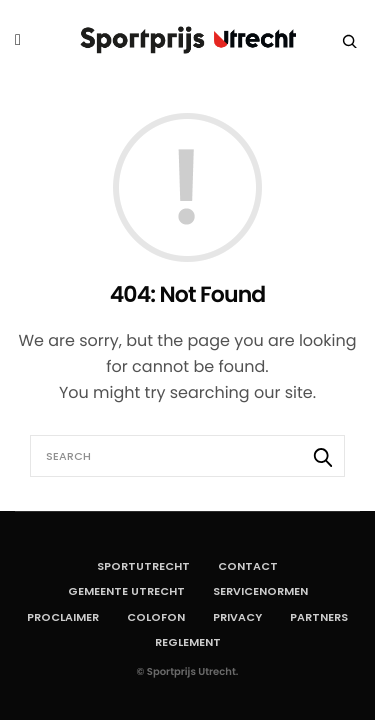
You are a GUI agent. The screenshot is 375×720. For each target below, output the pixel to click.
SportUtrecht (143, 566)
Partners (319, 617)
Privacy (237, 617)
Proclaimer (63, 617)
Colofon (156, 617)
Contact (248, 566)
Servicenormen (260, 591)
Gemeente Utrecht (126, 591)
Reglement (188, 642)
